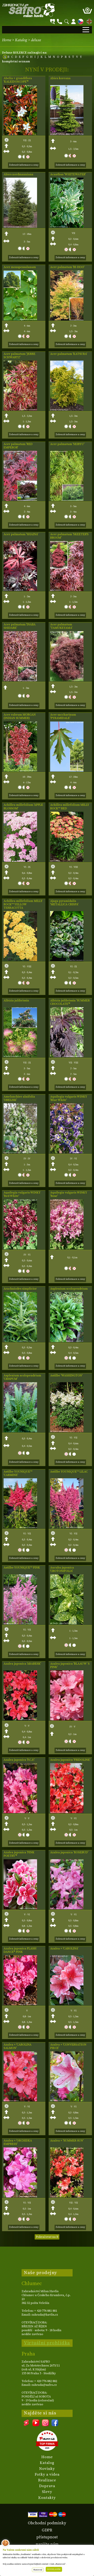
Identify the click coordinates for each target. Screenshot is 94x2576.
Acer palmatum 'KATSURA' (68, 354)
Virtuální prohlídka (47, 2343)
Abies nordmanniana (18, 174)
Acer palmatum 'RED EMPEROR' (18, 445)
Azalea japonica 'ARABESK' (22, 1663)
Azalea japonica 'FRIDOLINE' (70, 1760)
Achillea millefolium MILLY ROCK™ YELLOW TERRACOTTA (23, 904)
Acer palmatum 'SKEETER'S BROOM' (69, 536)
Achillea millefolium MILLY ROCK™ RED (69, 806)
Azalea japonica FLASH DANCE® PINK (20, 1950)
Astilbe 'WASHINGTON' (66, 1375)
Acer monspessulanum (20, 267)
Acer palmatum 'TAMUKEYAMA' (61, 626)
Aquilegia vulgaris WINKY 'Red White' (22, 1194)
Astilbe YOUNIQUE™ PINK (22, 1567)
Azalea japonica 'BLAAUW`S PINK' (70, 1665)
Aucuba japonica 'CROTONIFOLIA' (62, 1569)
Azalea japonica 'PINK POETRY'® (19, 1854)
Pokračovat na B (47, 2237)
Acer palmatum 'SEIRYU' (67, 444)
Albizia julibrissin (16, 1000)
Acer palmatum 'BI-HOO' (67, 267)
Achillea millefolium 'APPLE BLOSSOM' (23, 806)
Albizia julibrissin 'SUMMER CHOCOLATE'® (70, 1002)
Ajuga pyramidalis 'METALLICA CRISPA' (64, 902)
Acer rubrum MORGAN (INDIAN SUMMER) (20, 716)
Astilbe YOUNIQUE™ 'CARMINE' (18, 1473)
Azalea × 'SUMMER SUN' (66, 2140)
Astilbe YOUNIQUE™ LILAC (69, 1471)
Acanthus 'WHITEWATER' (68, 174)
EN (89, 21)
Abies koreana (60, 78)
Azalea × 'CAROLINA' (64, 1948)
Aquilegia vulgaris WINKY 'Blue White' (68, 1098)
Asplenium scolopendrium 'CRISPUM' (22, 1377)
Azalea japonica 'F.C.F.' (19, 1760)
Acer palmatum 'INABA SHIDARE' (20, 626)
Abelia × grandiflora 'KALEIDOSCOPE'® (18, 80)
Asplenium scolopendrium (69, 1288)
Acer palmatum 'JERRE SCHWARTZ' (19, 355)
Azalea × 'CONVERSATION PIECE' (68, 2046)
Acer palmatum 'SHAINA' (21, 534)
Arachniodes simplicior (20, 1288)
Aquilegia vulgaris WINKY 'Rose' (68, 1194)
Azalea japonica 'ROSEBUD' (69, 1852)
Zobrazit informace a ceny (23, 164)
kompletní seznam (16, 61)
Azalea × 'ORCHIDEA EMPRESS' (18, 2142)
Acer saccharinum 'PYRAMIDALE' (63, 716)
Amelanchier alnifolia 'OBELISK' (19, 1098)
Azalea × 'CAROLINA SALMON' (17, 2046)
